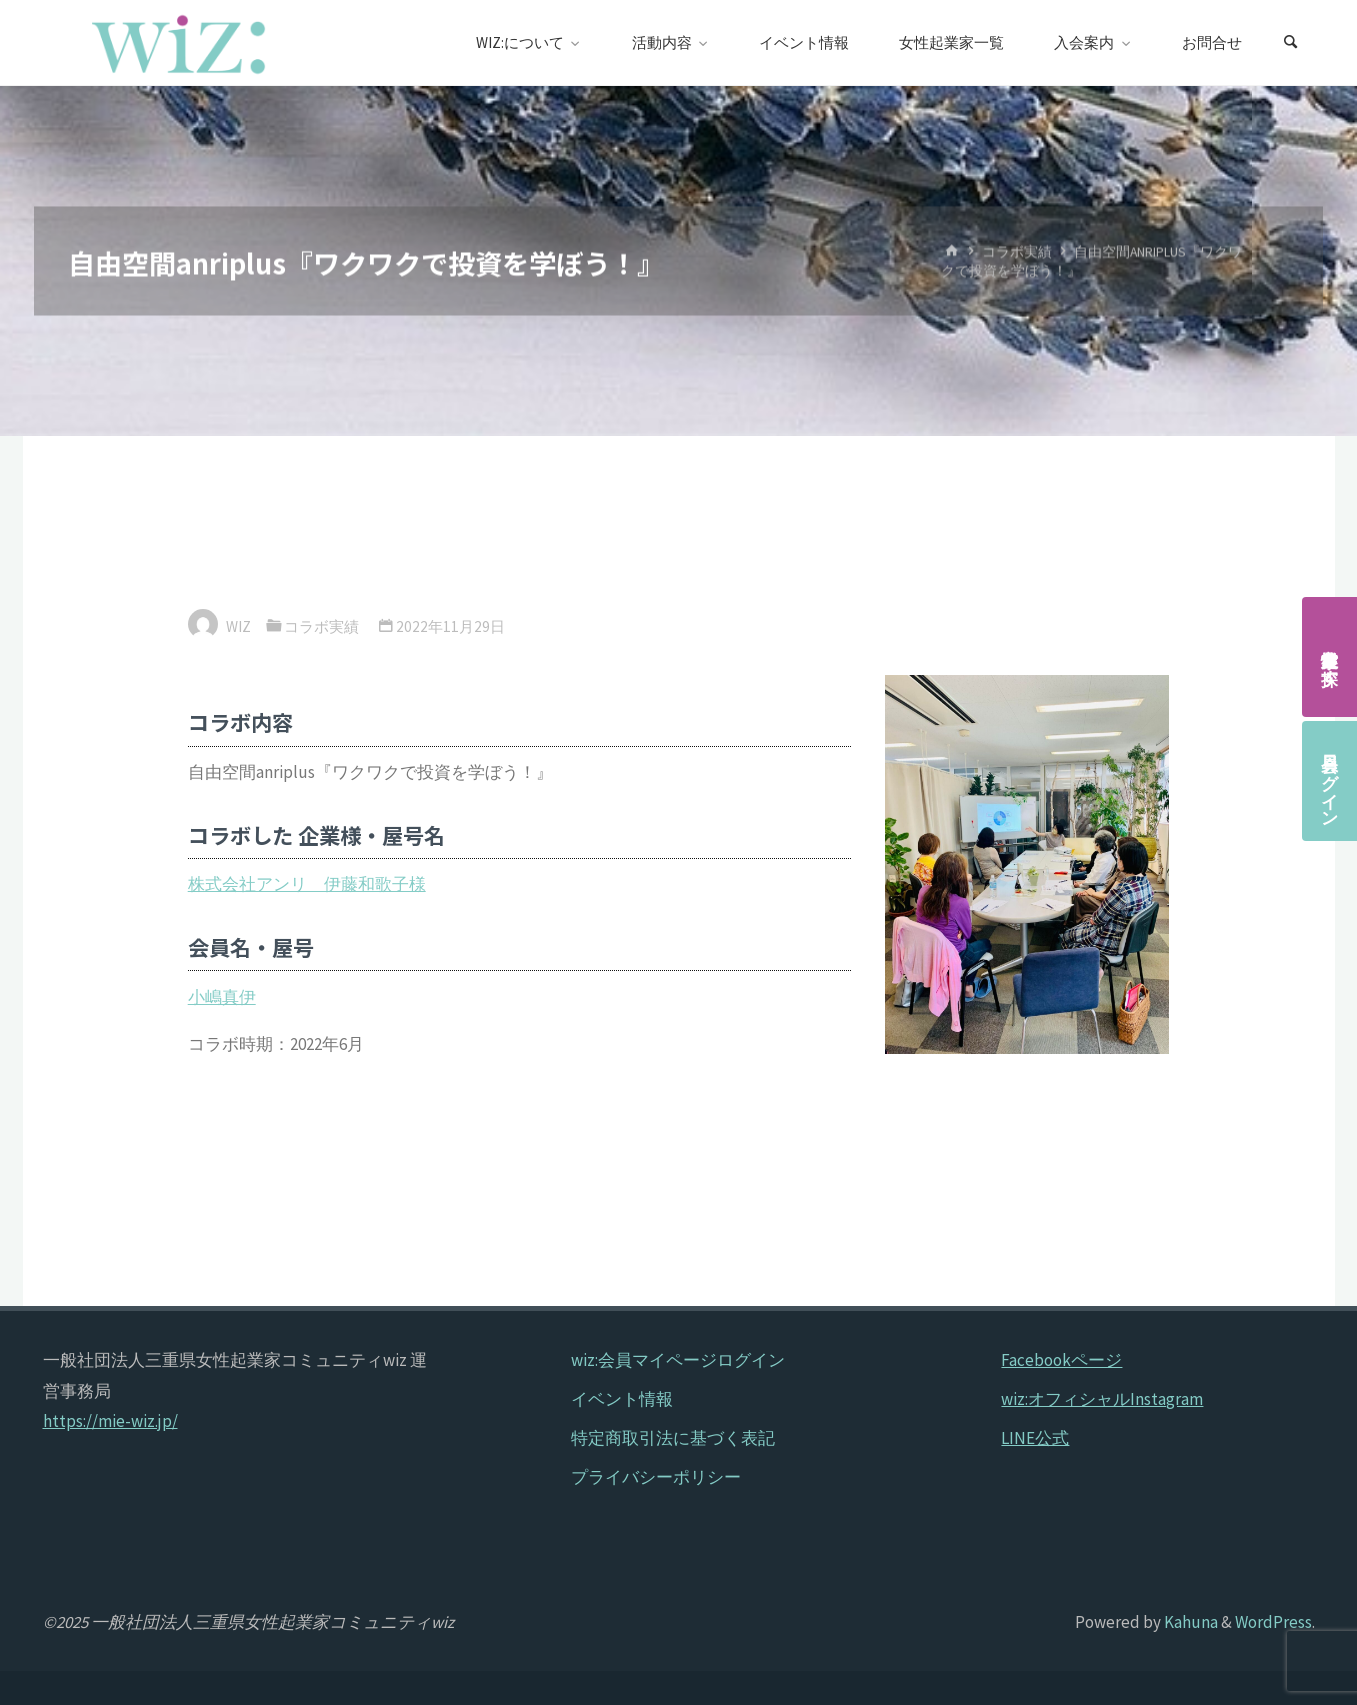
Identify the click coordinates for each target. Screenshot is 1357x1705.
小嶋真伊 (222, 997)
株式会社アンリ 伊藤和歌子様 (307, 884)
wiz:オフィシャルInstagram (1102, 1399)
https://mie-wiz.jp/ (110, 1421)
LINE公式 (1035, 1438)
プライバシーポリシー (656, 1477)
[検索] (1291, 43)
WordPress (1273, 1622)
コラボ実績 (1017, 251)
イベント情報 (622, 1399)
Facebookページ (1061, 1360)
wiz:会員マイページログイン (678, 1360)
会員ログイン (1330, 781)
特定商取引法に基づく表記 (673, 1438)
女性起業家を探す (1330, 657)
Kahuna (1189, 1622)
